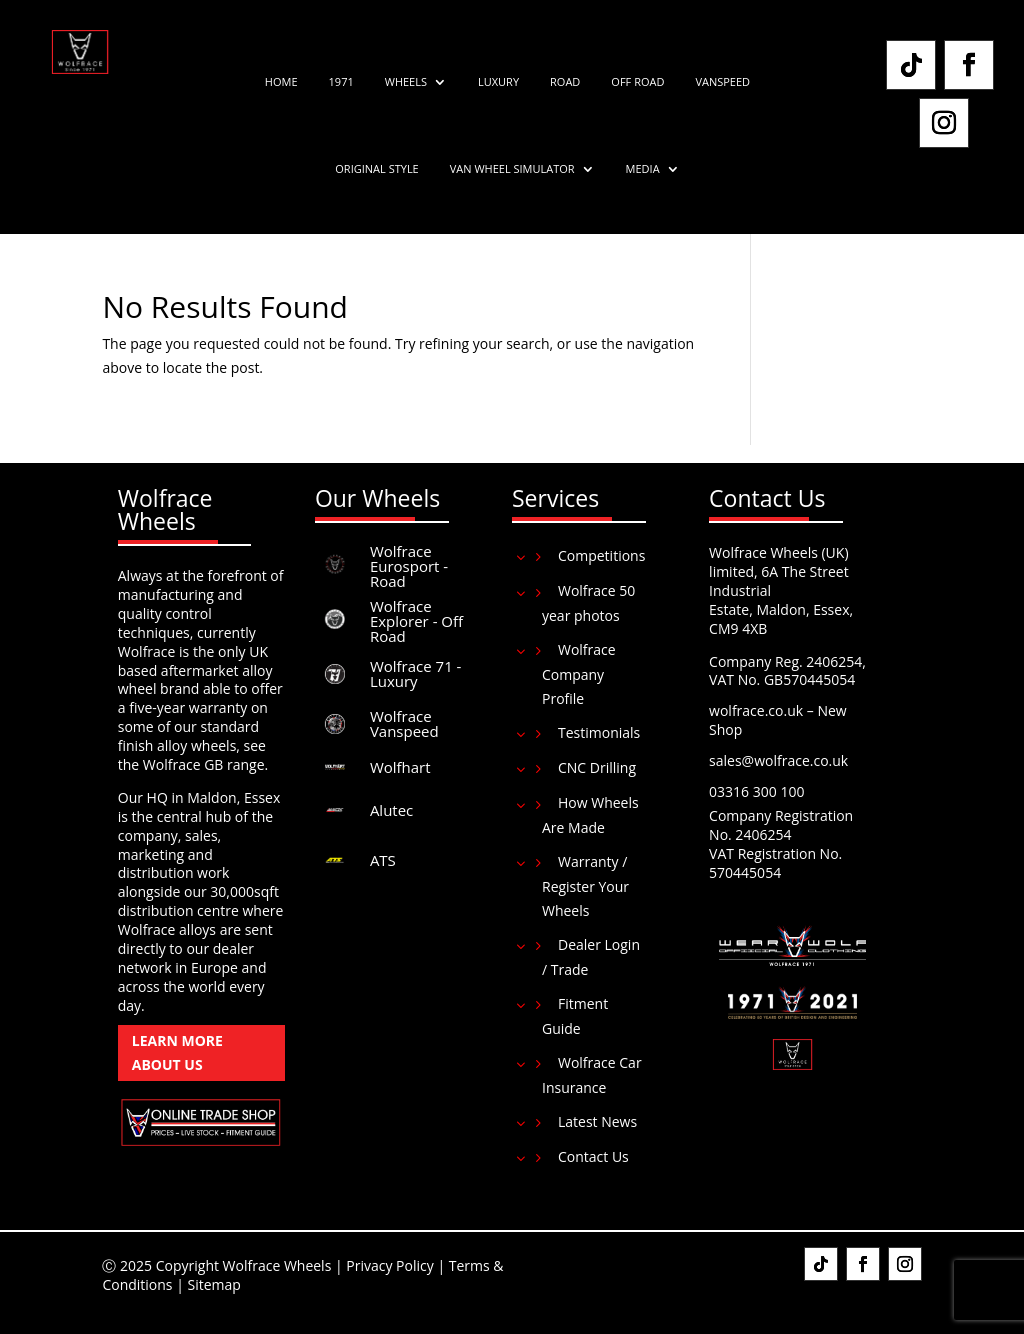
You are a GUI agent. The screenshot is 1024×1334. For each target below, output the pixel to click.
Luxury (498, 82)
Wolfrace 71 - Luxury (416, 673)
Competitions (601, 555)
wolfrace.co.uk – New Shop (778, 720)
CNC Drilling (597, 767)
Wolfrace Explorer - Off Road (416, 621)
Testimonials (599, 732)
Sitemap (214, 1284)
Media (643, 169)
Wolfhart (400, 767)
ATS (383, 860)
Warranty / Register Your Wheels (585, 886)
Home (281, 82)
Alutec (391, 810)
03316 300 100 (756, 791)
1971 (341, 82)
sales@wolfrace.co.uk (778, 760)
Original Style (376, 169)
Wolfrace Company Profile (579, 674)
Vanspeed (722, 82)
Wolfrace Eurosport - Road (409, 566)
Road (565, 82)
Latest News (597, 1121)
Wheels (406, 82)
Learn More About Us (177, 1052)
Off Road (637, 82)
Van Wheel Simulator (512, 169)
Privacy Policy (389, 1265)
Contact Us (593, 1156)
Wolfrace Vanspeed (404, 723)
